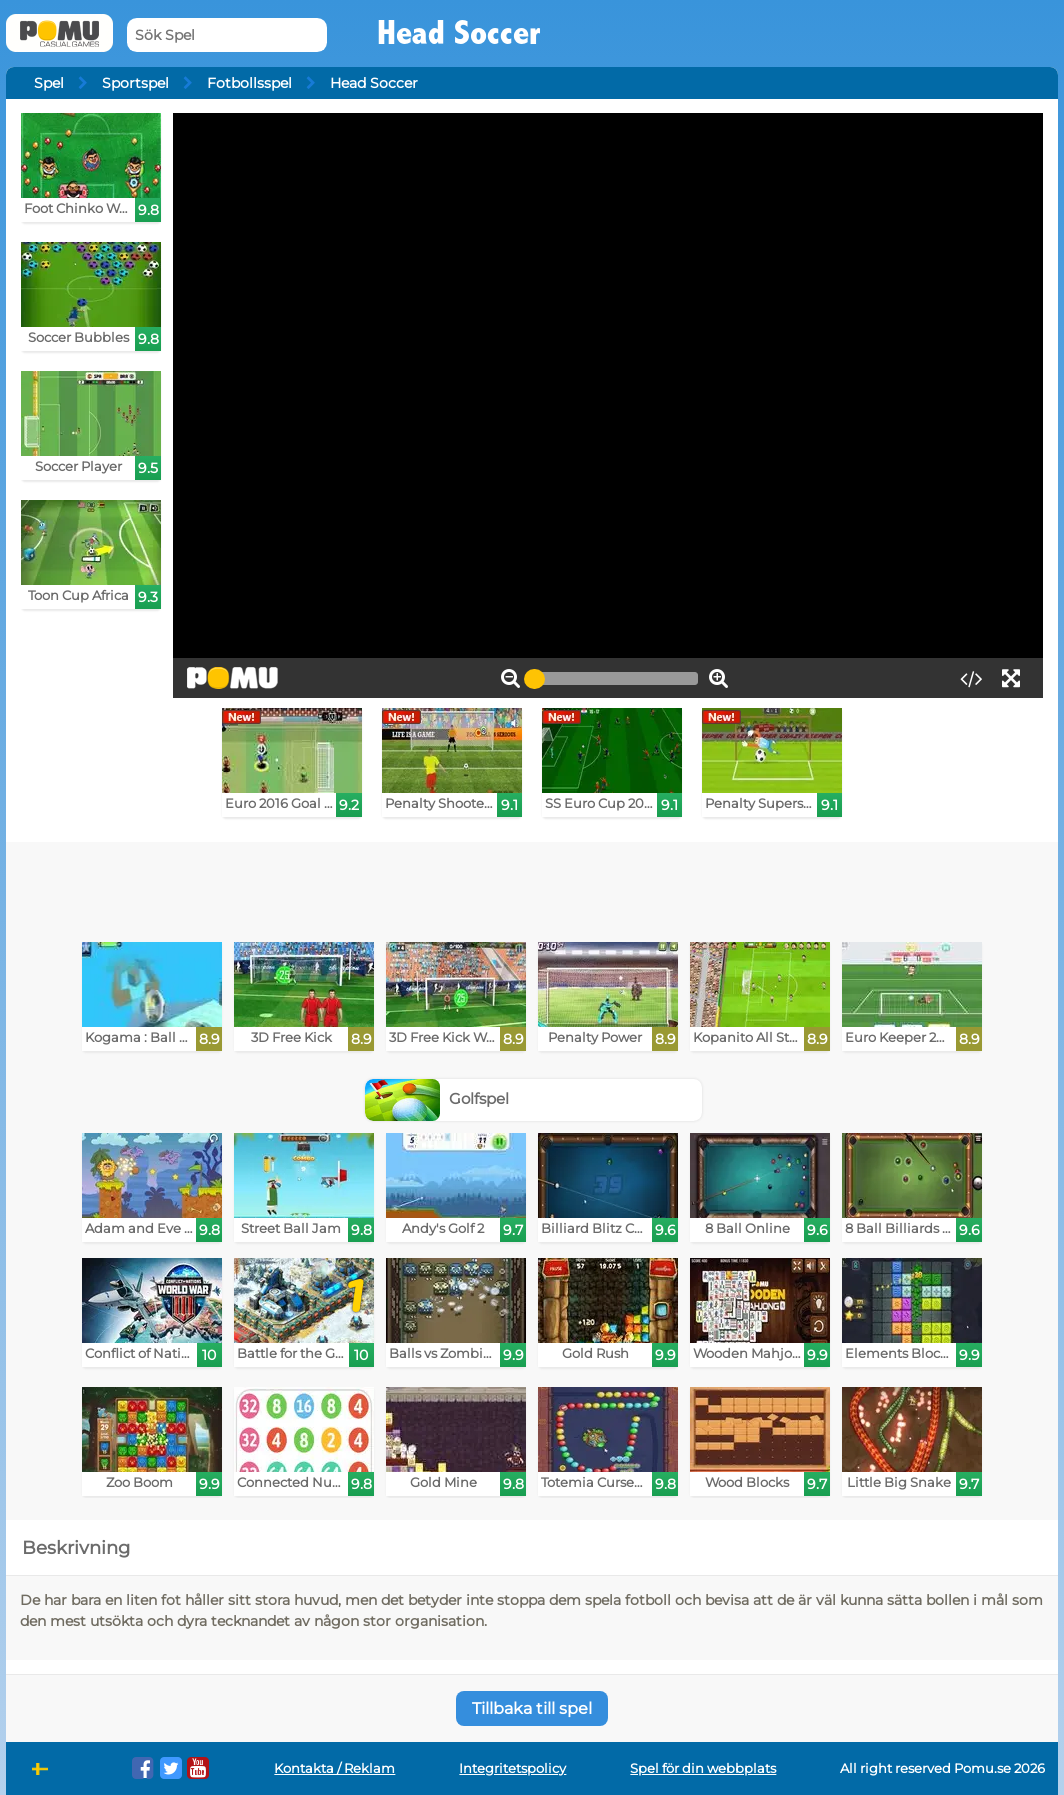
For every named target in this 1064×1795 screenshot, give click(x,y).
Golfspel (437, 1098)
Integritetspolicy (512, 1768)
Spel (49, 83)
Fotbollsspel (249, 83)
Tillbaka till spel (532, 1708)
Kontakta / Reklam (334, 1768)
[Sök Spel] (227, 35)
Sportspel (135, 83)
